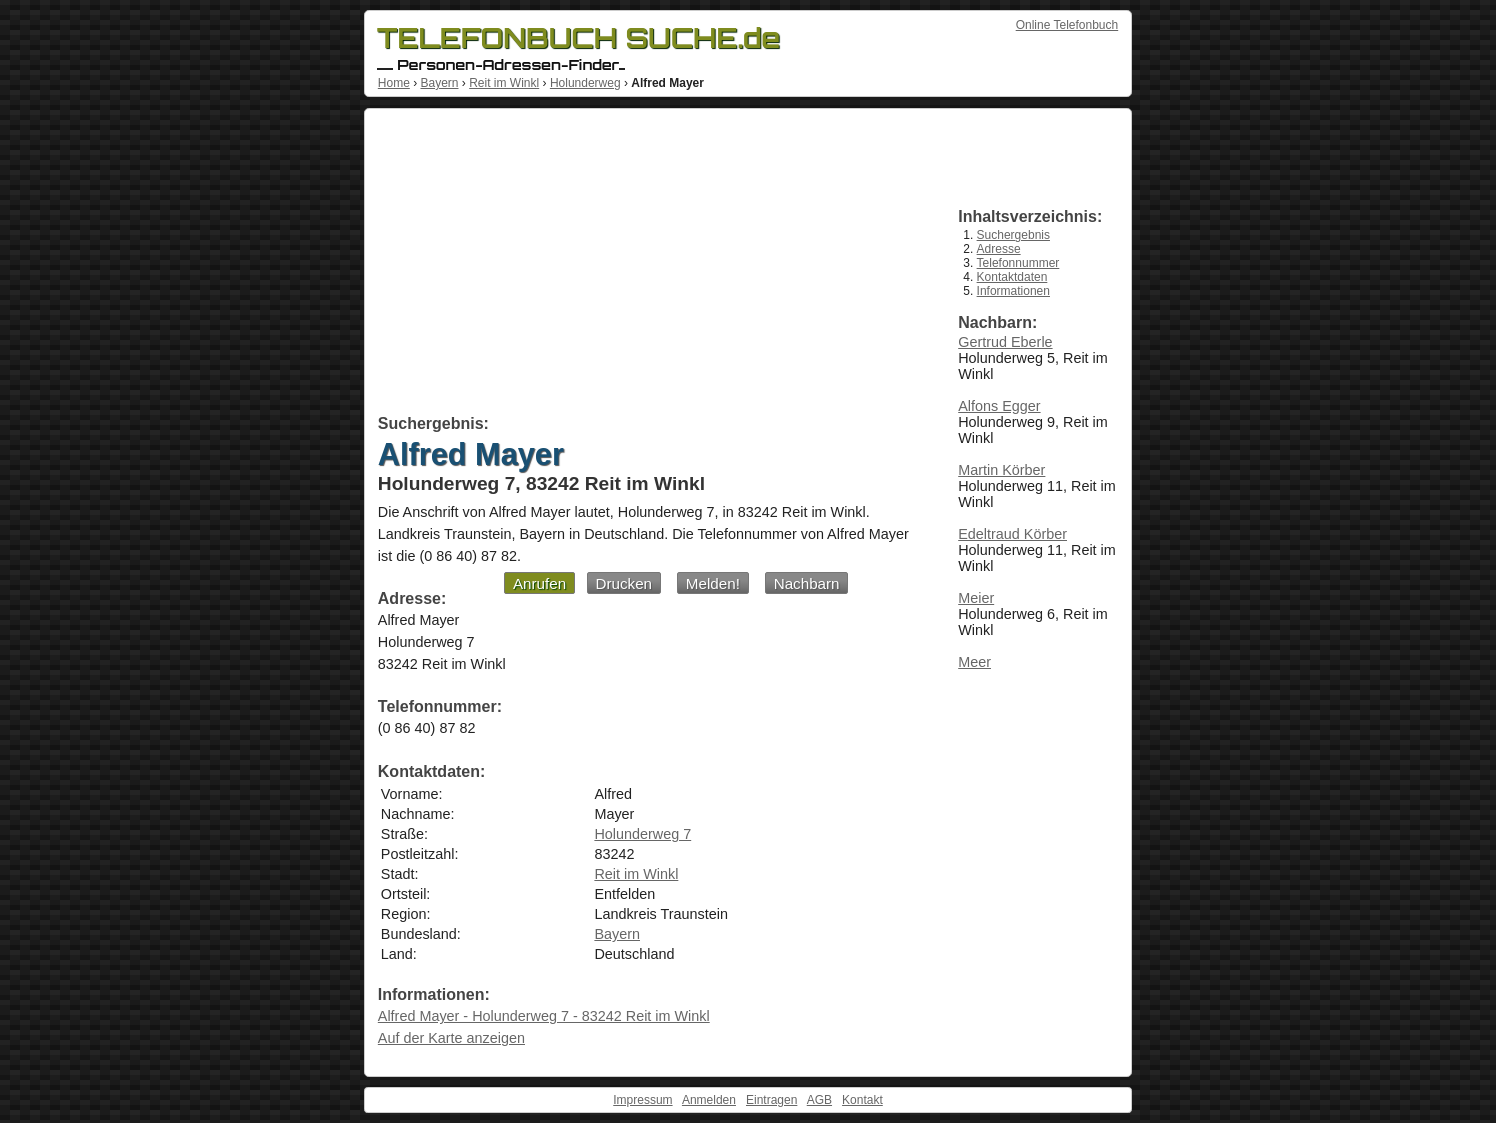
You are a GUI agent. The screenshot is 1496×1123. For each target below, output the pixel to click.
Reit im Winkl (504, 83)
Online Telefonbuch (1067, 25)
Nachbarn (807, 583)
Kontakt (862, 1100)
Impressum (642, 1100)
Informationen (1013, 291)
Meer (974, 662)
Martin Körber (1001, 470)
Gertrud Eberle (1005, 342)
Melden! (713, 583)
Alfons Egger (999, 406)
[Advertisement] (645, 265)
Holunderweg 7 (642, 834)
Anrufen (539, 583)
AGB (819, 1100)
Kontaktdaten (1012, 277)
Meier (976, 598)
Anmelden (709, 1100)
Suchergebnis (1013, 235)
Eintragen (771, 1100)
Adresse (999, 249)
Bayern (439, 83)
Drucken (624, 583)
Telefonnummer (1018, 263)
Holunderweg (585, 83)
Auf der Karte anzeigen (451, 1038)
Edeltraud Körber (1012, 534)
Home (394, 83)
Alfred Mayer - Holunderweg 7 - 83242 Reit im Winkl (544, 1016)
